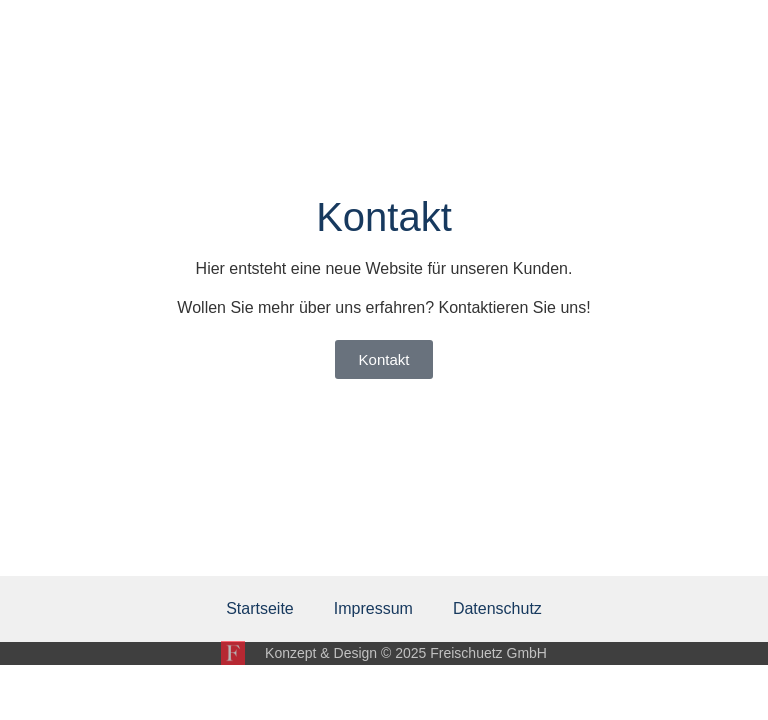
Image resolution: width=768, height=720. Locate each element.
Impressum (373, 608)
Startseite (260, 608)
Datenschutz (497, 608)
